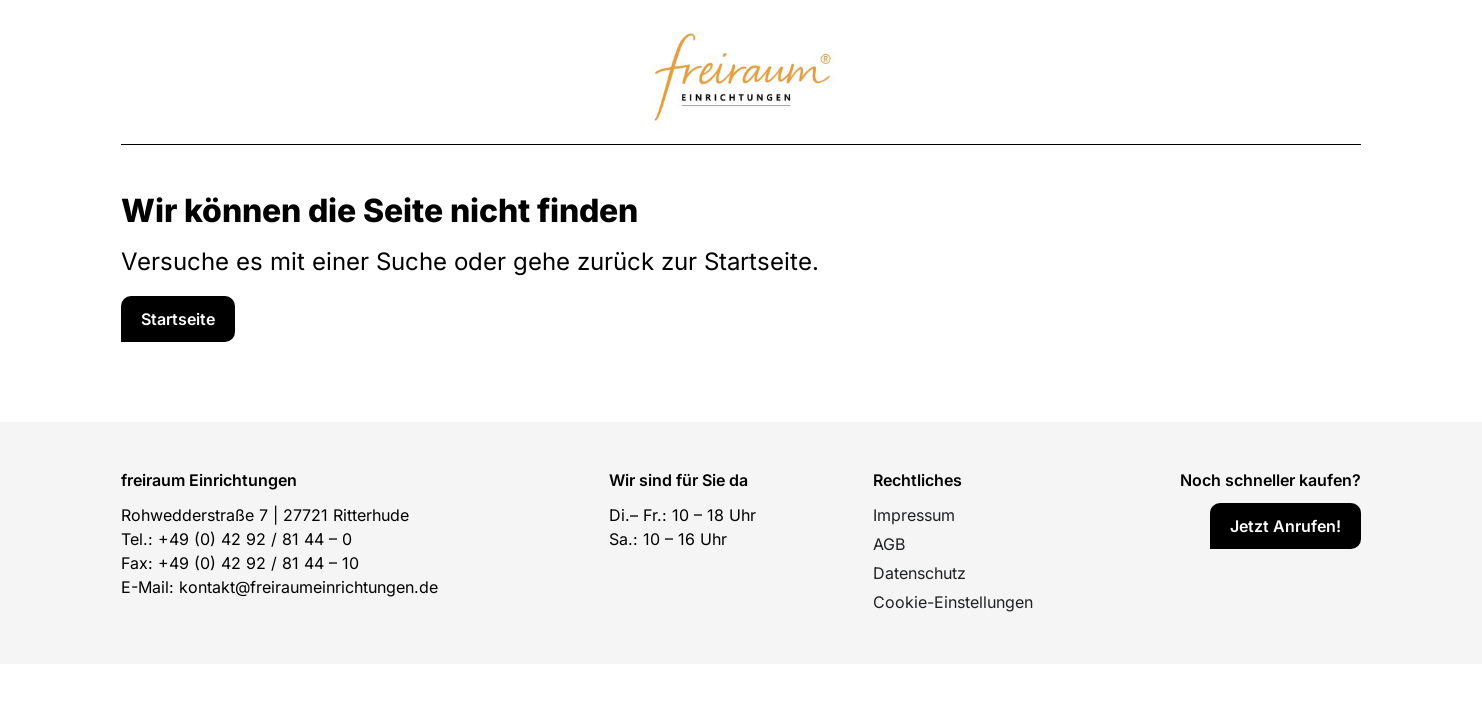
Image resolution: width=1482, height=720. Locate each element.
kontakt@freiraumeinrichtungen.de (308, 587)
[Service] (178, 319)
